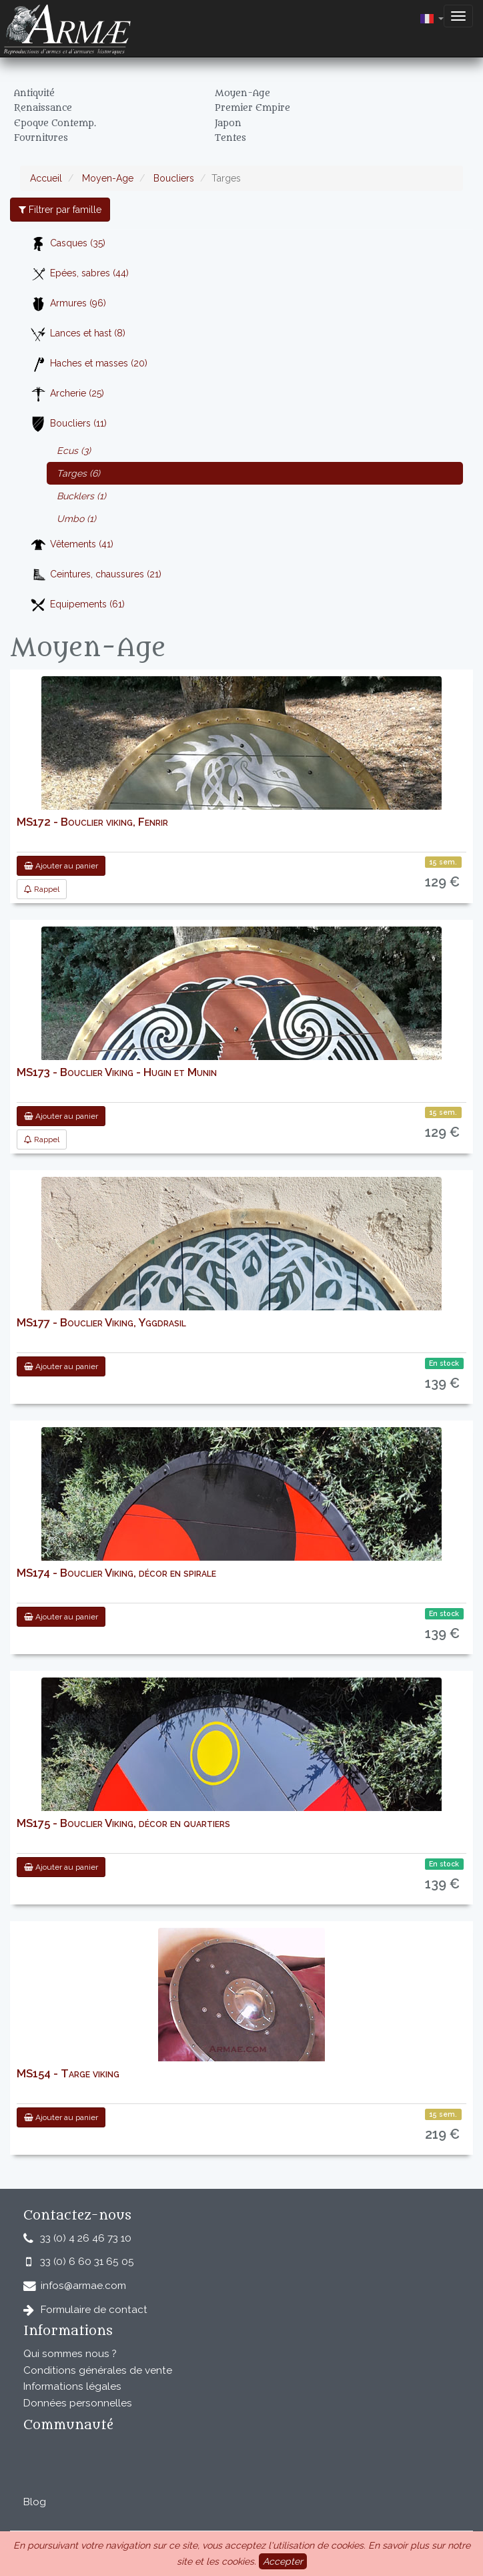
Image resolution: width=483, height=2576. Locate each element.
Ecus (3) (74, 450)
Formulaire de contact (94, 2310)
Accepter (283, 2561)
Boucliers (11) (68, 424)
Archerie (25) (67, 394)
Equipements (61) (77, 605)
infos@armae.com (83, 2286)
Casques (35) (67, 244)
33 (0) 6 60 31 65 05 (87, 2262)
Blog (34, 2502)
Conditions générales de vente (97, 2370)
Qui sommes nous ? (70, 2354)
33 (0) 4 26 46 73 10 (85, 2238)
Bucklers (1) (81, 496)
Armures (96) (68, 304)
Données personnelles (77, 2403)
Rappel (41, 889)
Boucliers (172, 178)
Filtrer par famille (60, 209)
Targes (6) (78, 473)
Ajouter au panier (61, 865)
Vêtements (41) (71, 545)
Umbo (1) (76, 518)
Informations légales (72, 2386)
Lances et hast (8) (77, 334)
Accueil (46, 178)
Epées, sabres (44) (79, 274)
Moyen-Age (106, 178)
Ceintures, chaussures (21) (95, 575)
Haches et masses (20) (88, 364)
